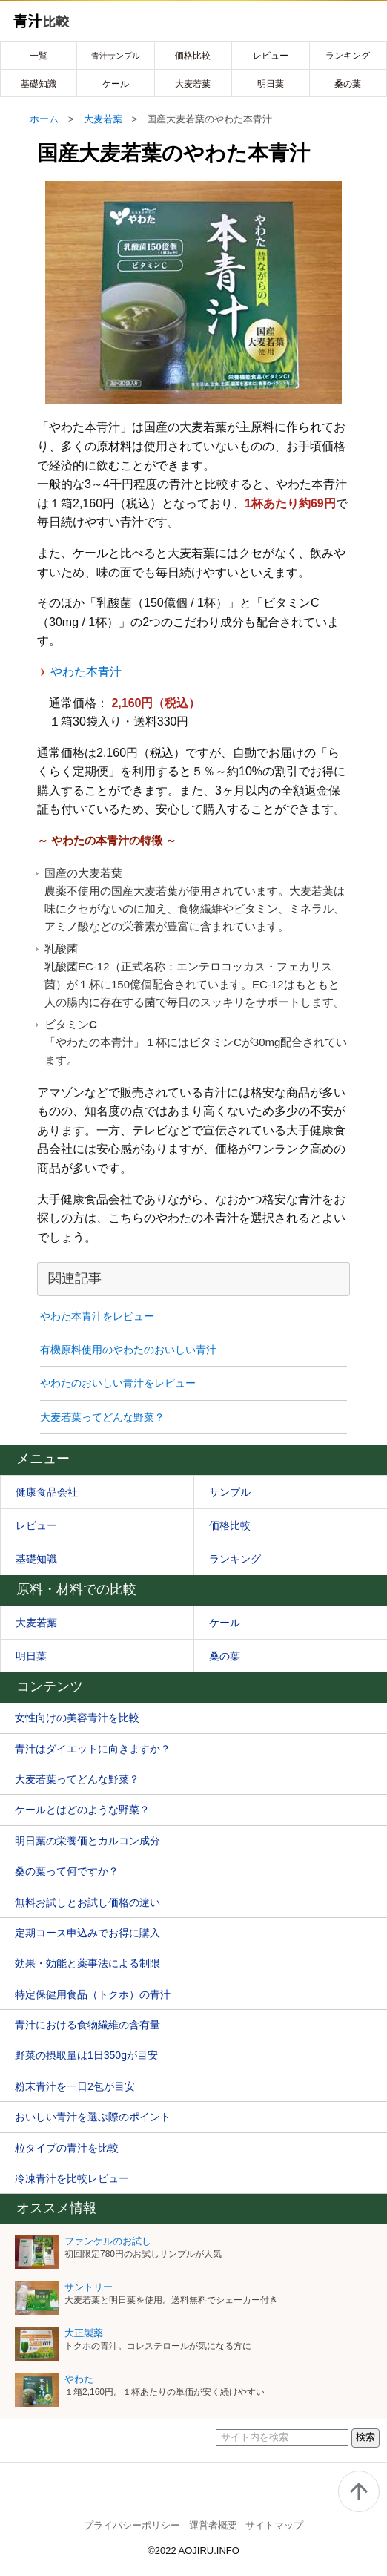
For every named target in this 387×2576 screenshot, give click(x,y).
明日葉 (270, 84)
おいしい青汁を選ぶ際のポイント (93, 2117)
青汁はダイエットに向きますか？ (93, 1749)
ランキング (347, 55)
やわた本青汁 (86, 672)
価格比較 (193, 55)
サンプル (230, 1492)
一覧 (38, 55)
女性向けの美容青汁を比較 (77, 1718)
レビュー (270, 55)
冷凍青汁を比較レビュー (72, 2178)
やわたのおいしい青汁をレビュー (118, 1383)
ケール (115, 84)
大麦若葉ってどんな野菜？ (102, 1417)
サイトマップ (274, 2525)
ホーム (44, 119)
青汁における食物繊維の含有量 (87, 2025)
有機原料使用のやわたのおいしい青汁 (128, 1350)
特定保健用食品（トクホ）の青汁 (93, 1994)
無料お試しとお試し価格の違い (87, 1902)
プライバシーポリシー (132, 2525)
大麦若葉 (193, 84)
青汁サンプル (115, 55)
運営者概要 (213, 2525)
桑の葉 (347, 84)
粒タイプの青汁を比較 (67, 2148)
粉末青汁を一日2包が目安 (75, 2086)
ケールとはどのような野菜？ (82, 1810)
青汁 (41, 21)
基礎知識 (38, 84)
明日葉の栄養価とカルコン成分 (87, 1841)
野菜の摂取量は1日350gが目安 (86, 2055)
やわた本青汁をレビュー (97, 1316)
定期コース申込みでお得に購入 (87, 1933)
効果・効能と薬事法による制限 (87, 1963)
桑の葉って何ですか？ (67, 1871)
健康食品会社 (47, 1492)
